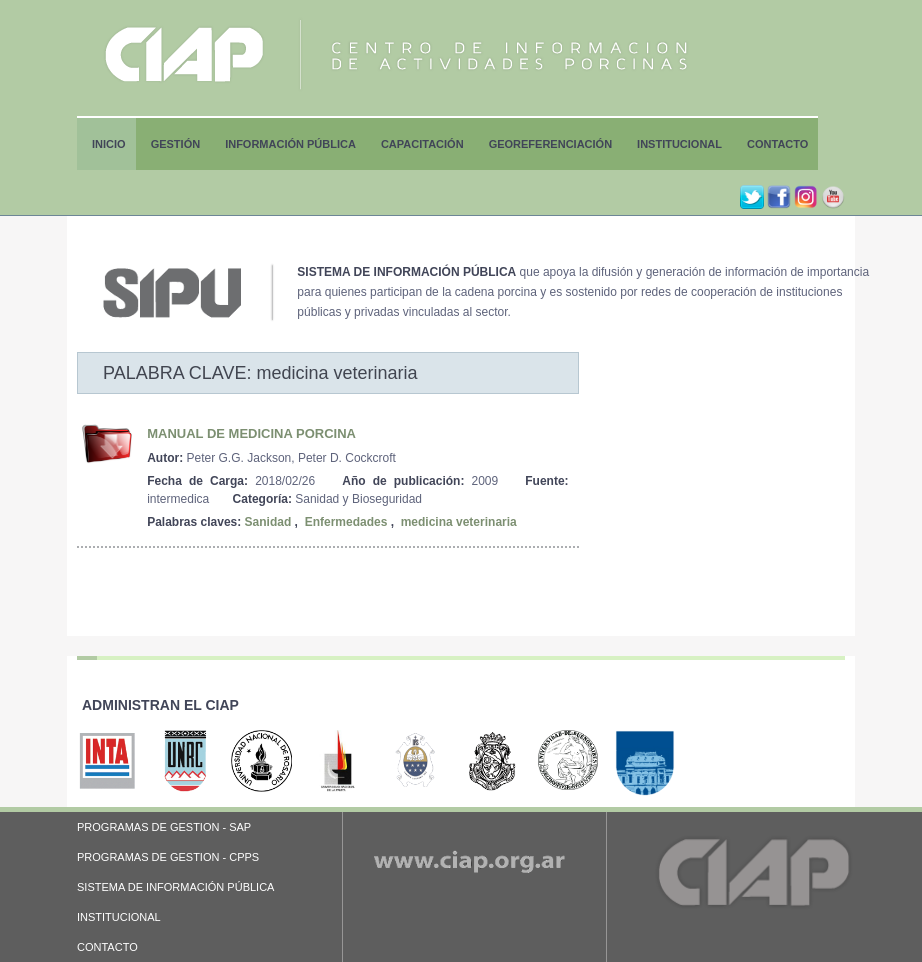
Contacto (777, 144)
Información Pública (290, 144)
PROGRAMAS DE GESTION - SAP (164, 827)
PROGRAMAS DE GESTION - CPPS (168, 857)
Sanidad (268, 522)
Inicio (109, 144)
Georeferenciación (550, 144)
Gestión (176, 144)
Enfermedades (346, 522)
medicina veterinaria (459, 522)
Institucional (679, 144)
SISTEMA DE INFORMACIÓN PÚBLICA (175, 887)
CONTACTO (107, 947)
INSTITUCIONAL (119, 917)
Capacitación (422, 144)
